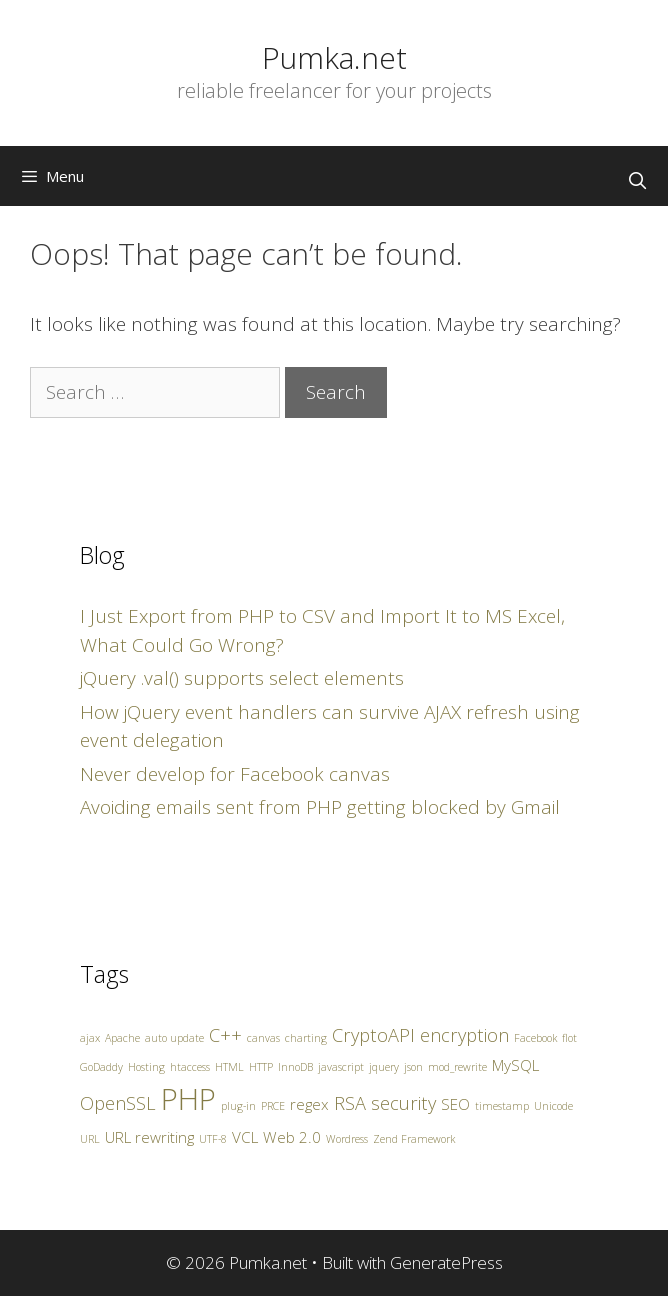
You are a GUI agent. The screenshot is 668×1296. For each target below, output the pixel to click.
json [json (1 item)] (413, 1067)
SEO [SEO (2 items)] (455, 1104)
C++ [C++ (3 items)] (225, 1035)
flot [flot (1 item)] (569, 1038)
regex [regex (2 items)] (309, 1104)
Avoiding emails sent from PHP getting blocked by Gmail (320, 807)
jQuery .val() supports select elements (242, 678)
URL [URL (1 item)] (90, 1139)
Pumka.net (334, 57)
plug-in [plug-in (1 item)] (238, 1106)
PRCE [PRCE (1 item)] (273, 1106)
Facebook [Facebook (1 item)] (535, 1038)
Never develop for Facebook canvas (235, 774)
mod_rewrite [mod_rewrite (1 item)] (457, 1067)
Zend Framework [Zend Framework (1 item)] (414, 1139)
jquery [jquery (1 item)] (384, 1067)
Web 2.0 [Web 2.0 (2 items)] (292, 1137)
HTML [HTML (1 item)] (229, 1067)
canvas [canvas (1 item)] (263, 1038)
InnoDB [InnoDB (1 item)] (295, 1067)
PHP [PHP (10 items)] (188, 1099)
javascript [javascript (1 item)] (341, 1067)
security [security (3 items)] (403, 1103)
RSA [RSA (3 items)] (350, 1103)
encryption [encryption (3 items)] (464, 1035)
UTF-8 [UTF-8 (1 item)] (213, 1139)
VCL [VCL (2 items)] (245, 1137)
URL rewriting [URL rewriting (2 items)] (149, 1137)
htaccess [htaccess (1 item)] (190, 1067)
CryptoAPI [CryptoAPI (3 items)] (373, 1035)
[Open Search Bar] (637, 181)
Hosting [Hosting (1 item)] (146, 1067)
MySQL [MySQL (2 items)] (515, 1065)
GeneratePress (446, 1262)
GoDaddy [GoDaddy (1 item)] (101, 1067)
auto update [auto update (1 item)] (174, 1038)
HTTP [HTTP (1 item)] (261, 1067)
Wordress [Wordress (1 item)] (347, 1139)
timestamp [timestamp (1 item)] (502, 1106)
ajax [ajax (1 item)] (90, 1038)
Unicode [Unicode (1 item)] (553, 1106)
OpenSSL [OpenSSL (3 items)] (118, 1103)
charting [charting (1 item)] (306, 1038)
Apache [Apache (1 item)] (122, 1038)
